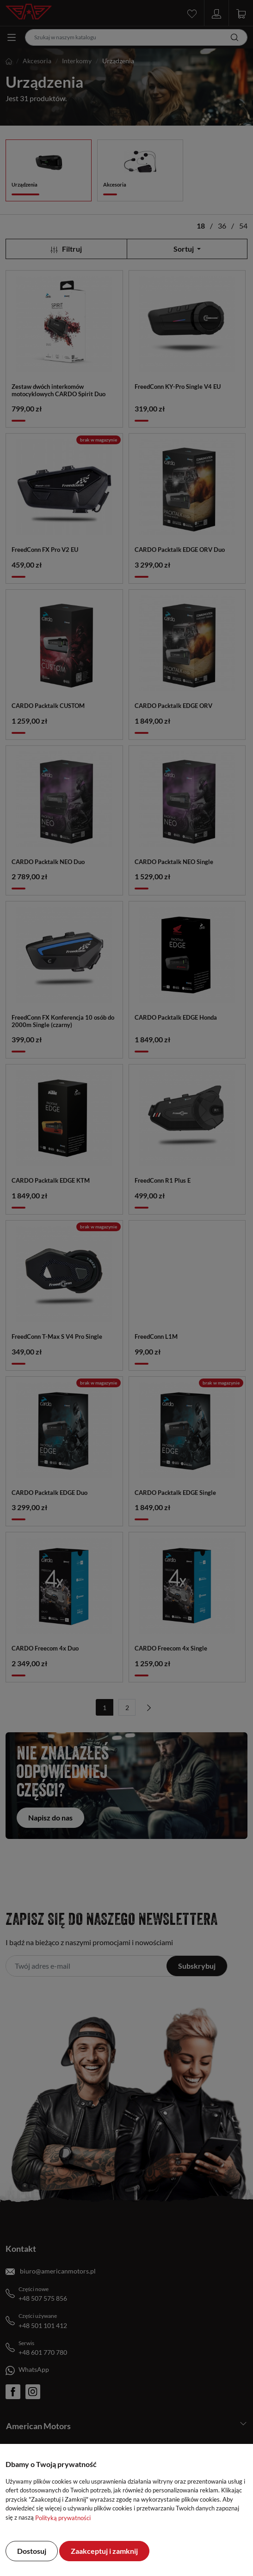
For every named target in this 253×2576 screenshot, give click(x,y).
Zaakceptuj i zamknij (104, 2550)
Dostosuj (31, 2550)
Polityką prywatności (63, 2518)
